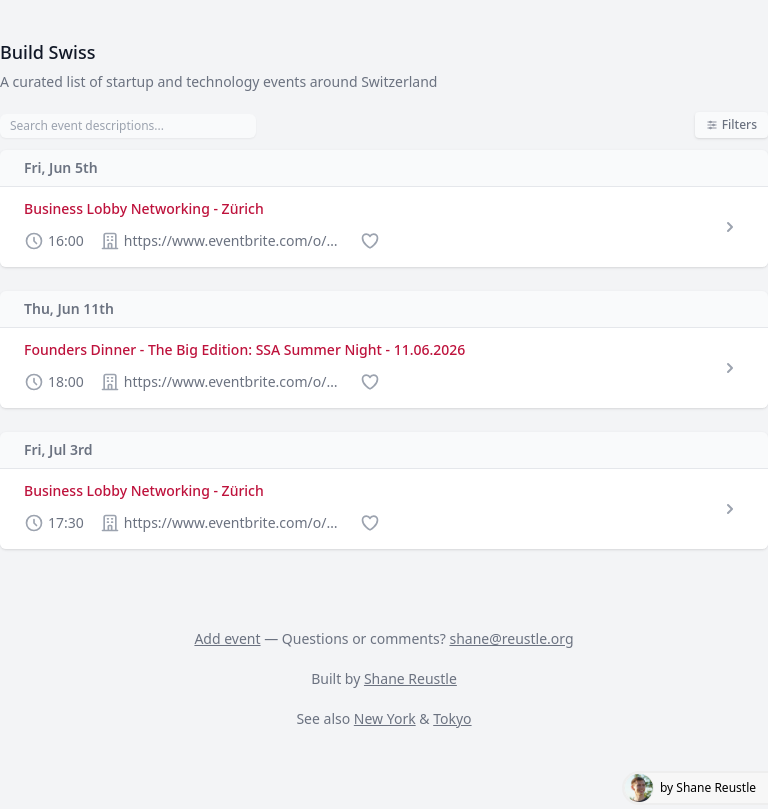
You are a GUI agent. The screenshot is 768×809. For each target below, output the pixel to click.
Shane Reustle (410, 678)
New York (385, 718)
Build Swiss (47, 52)
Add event (227, 638)
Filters (731, 124)
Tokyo (452, 718)
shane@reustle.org (511, 638)
